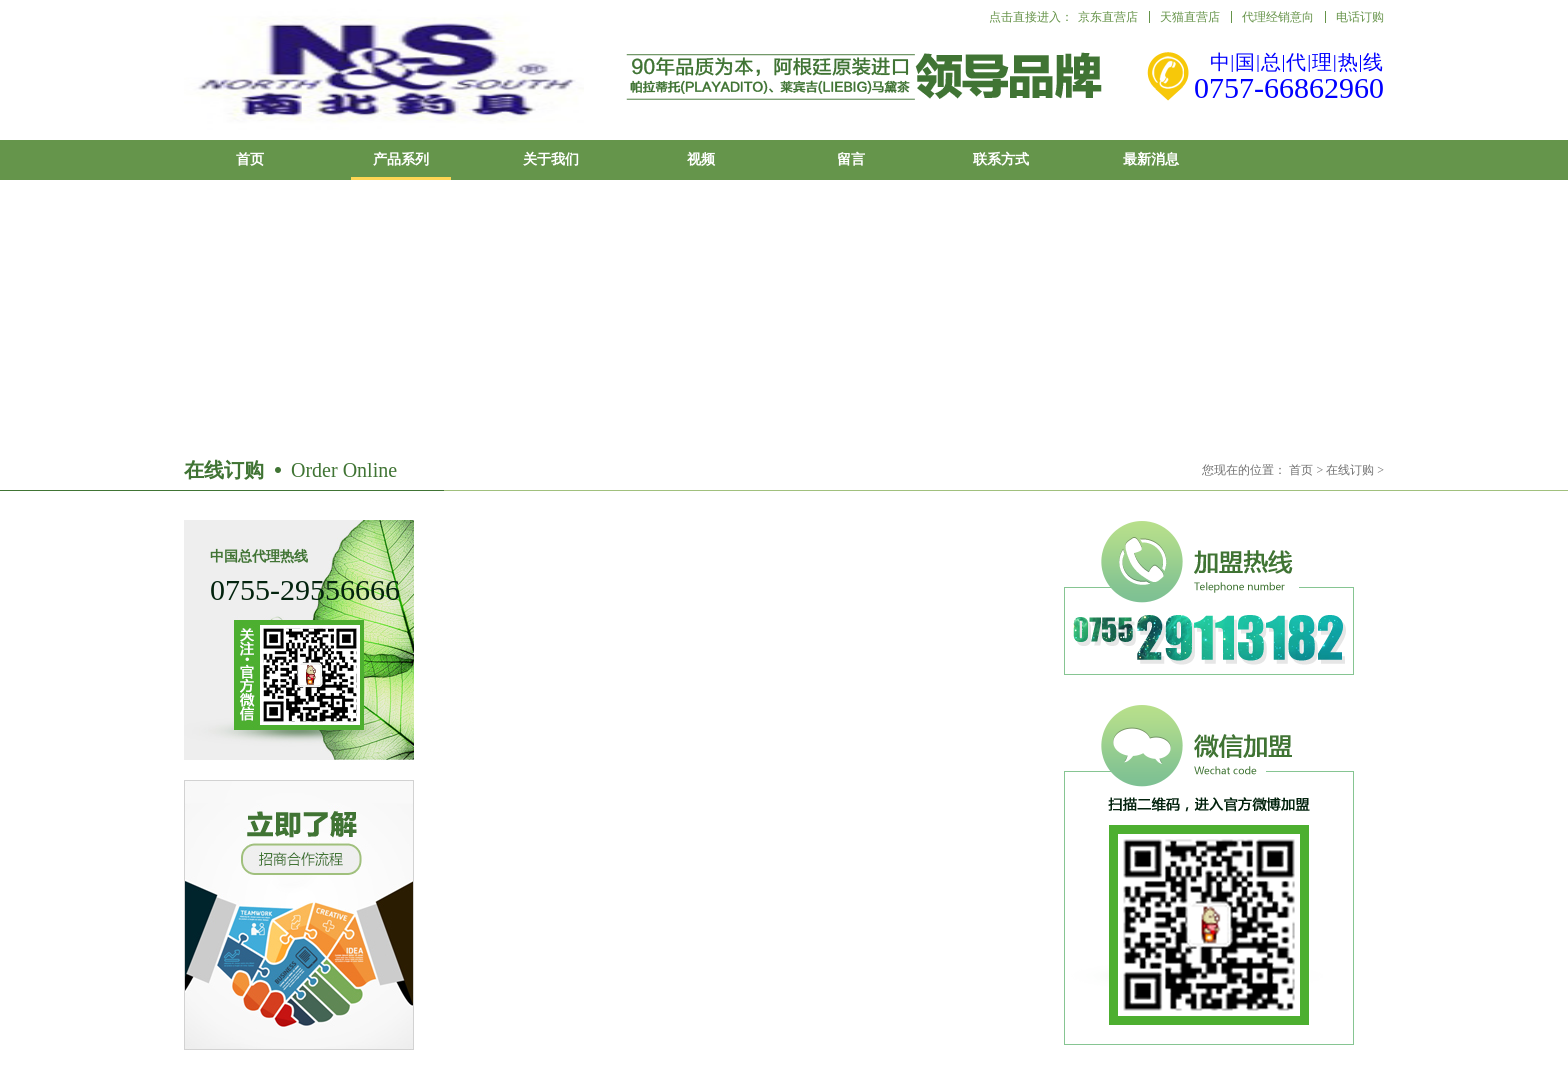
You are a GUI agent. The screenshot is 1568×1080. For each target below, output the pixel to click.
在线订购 (1350, 470)
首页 (250, 159)
